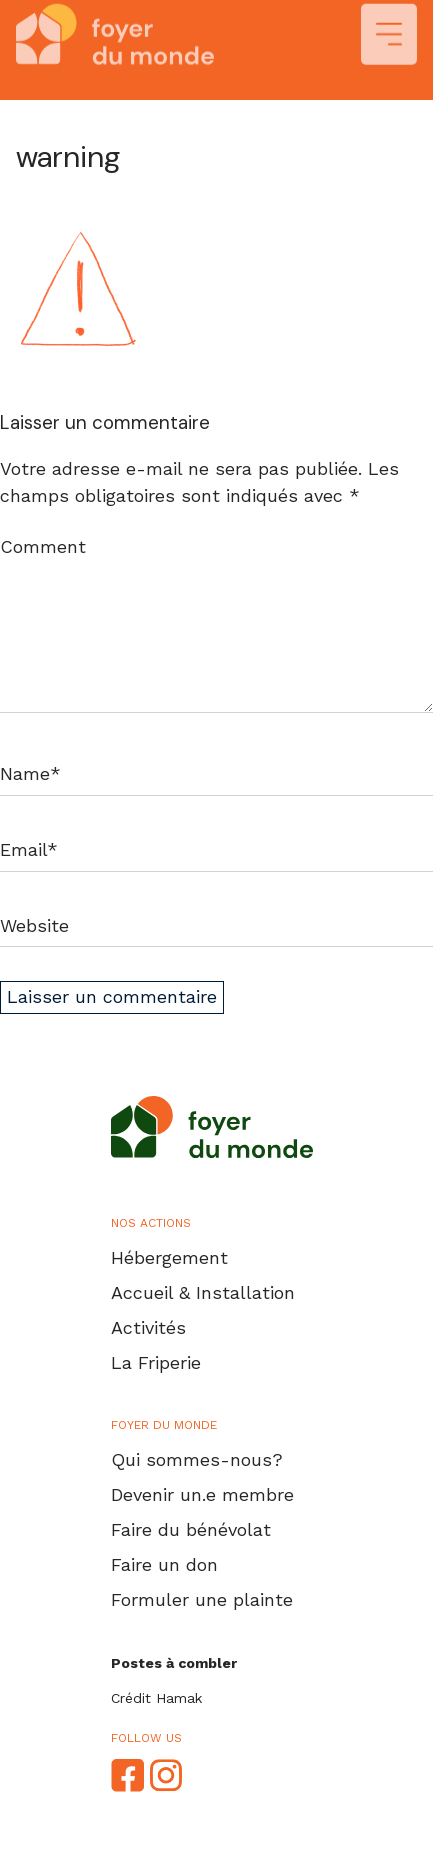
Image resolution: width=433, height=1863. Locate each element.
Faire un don (164, 1564)
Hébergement (169, 1257)
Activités (148, 1327)
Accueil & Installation (203, 1292)
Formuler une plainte (202, 1599)
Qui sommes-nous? (197, 1459)
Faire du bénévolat (191, 1529)
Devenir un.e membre (202, 1494)
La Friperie (156, 1362)
